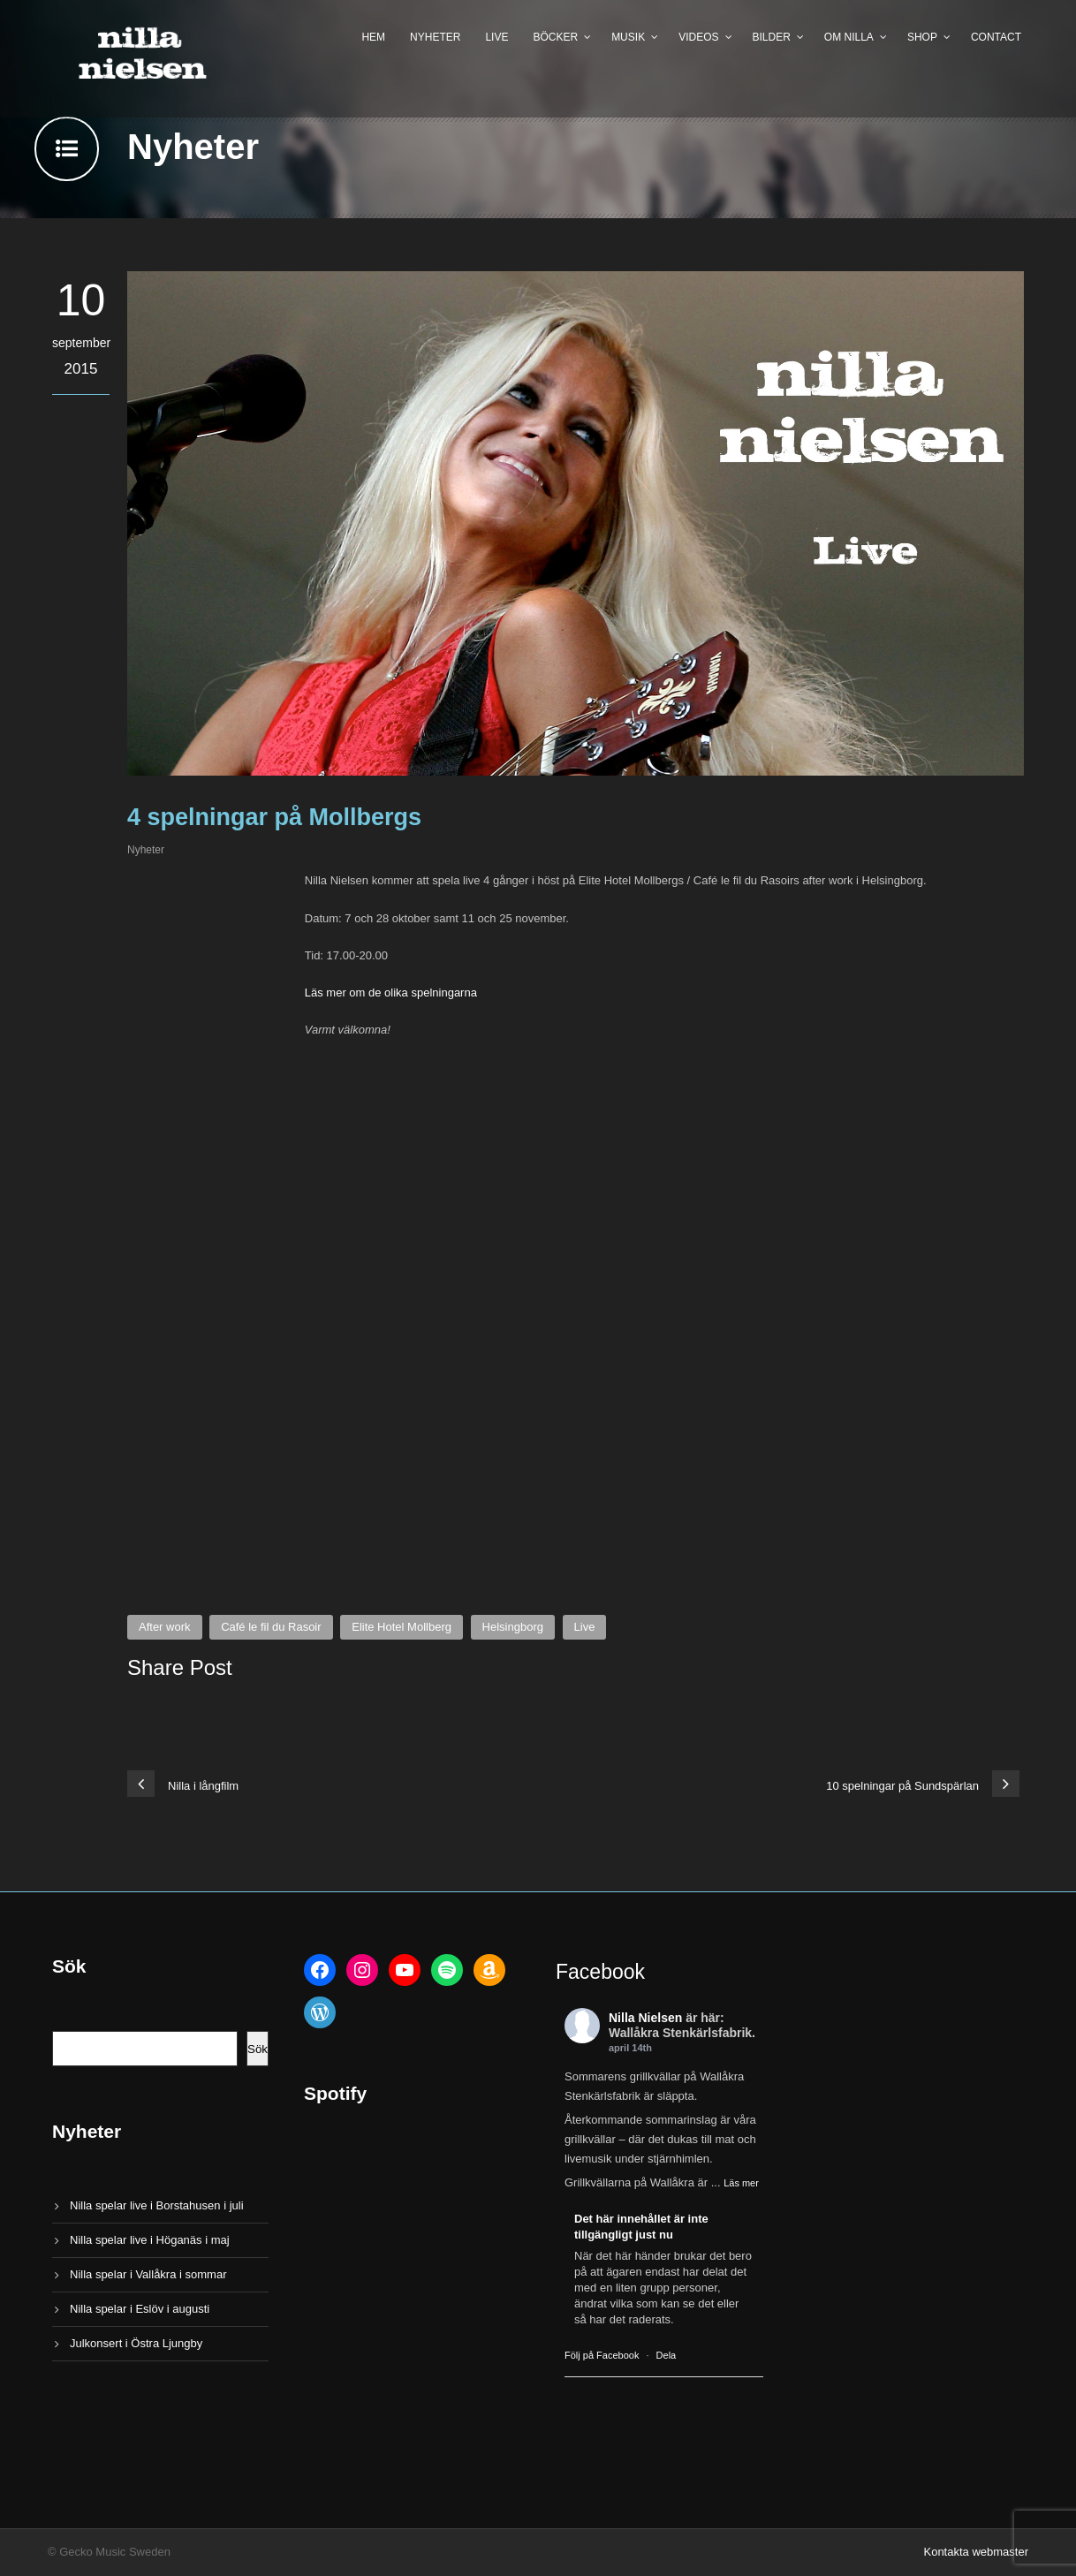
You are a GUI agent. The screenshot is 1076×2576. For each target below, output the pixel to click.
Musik (628, 37)
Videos (698, 37)
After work (165, 1626)
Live (496, 37)
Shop (922, 37)
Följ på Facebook (602, 2355)
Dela (666, 2355)
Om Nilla (849, 37)
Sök (257, 2049)
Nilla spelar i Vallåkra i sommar (148, 2274)
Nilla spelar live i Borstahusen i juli (157, 2205)
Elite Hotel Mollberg (401, 1626)
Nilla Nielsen (645, 2018)
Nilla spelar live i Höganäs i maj (150, 2239)
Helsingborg (512, 1626)
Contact (996, 37)
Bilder (772, 37)
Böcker (555, 37)
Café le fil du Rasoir (271, 1626)
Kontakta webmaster (975, 2551)
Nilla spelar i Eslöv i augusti (139, 2308)
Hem (373, 37)
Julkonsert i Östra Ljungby (136, 2343)
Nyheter (435, 37)
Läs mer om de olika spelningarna (391, 992)
